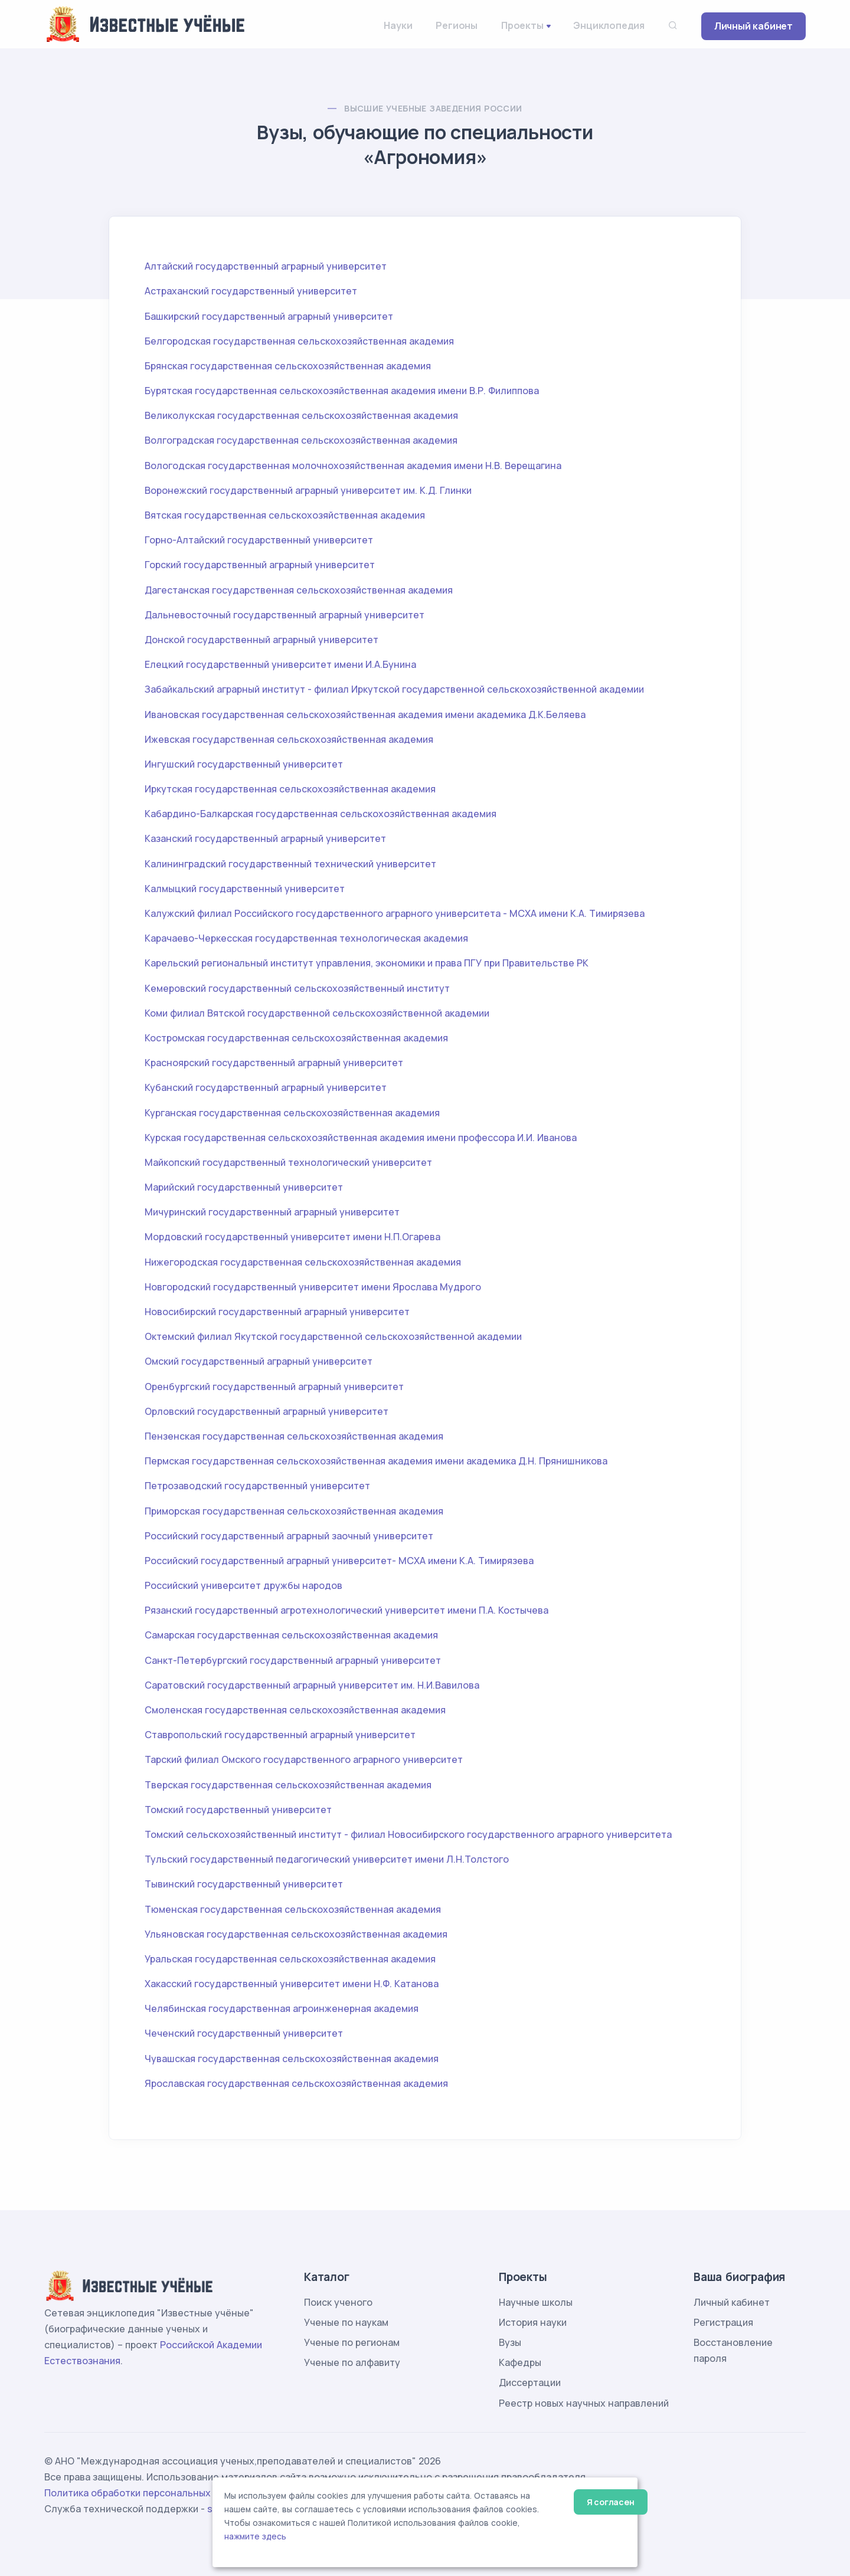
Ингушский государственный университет (244, 764)
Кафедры (520, 2362)
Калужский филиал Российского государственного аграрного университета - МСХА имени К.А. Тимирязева (395, 913)
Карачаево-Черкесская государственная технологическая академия (306, 938)
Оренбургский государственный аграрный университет (274, 1386)
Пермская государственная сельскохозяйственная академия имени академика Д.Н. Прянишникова (376, 1460)
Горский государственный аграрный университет (260, 564)
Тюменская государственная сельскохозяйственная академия (293, 1909)
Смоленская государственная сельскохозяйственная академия (295, 1709)
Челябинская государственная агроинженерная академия (282, 2008)
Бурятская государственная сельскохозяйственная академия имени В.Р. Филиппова (342, 390)
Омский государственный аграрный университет (258, 1361)
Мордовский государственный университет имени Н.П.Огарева (292, 1236)
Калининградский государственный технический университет (290, 863)
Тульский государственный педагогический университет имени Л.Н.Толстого (327, 1859)
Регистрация (723, 2322)
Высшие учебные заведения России (433, 108)
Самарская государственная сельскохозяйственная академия (291, 1634)
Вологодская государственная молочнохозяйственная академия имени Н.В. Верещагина (353, 465)
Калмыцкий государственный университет (245, 888)
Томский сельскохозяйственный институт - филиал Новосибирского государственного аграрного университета (408, 1834)
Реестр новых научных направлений (584, 2403)
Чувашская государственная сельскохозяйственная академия (292, 2058)
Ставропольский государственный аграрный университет (280, 1734)
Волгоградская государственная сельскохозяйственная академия (301, 440)
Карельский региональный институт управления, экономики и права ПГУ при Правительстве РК (367, 962)
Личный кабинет (753, 25)
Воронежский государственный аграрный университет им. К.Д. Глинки (308, 490)
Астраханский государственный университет (251, 290)
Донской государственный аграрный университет (261, 639)
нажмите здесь (255, 2536)
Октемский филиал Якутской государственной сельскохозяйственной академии (333, 1336)
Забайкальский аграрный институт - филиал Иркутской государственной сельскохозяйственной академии (394, 689)
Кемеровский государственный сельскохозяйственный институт (297, 988)
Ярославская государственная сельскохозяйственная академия (296, 2083)
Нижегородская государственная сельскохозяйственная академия (303, 1262)
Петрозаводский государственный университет (257, 1485)
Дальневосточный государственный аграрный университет (284, 614)
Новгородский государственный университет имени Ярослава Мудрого (313, 1286)
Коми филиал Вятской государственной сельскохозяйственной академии (317, 1013)
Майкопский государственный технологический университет (288, 1162)
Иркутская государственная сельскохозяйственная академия (290, 788)
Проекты (522, 25)
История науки (533, 2322)
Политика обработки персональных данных (146, 2492)
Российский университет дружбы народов (243, 1585)
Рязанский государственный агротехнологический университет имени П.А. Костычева (346, 1610)
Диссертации (530, 2382)
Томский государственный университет (238, 1809)
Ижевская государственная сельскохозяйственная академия (289, 739)
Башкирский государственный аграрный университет (269, 316)
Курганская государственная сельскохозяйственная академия (292, 1112)
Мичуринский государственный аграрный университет (272, 1211)
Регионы (457, 25)
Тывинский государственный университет (244, 1883)
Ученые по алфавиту (352, 2362)
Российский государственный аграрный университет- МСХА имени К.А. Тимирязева (339, 1560)
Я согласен (611, 2502)
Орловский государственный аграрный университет (266, 1411)
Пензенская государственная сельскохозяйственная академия (294, 1436)
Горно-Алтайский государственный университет (259, 539)
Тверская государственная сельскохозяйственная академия (288, 1784)
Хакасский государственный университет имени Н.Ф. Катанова (292, 1983)
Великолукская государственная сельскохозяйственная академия (301, 415)
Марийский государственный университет (244, 1187)
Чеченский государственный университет (244, 2033)
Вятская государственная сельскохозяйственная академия (285, 515)
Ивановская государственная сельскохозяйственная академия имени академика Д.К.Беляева (365, 714)
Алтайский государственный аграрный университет (266, 266)
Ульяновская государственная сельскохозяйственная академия (296, 1934)
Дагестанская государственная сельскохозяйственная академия (299, 590)
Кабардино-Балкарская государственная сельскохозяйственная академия (320, 813)
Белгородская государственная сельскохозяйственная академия (299, 341)
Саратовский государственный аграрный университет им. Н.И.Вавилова (312, 1685)
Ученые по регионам (352, 2342)
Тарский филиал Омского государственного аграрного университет (304, 1759)
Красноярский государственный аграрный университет (274, 1062)
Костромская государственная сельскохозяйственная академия (296, 1037)
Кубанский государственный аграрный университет (266, 1087)
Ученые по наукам (346, 2322)
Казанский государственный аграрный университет (265, 838)
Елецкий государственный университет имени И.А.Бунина (280, 664)
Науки (398, 25)
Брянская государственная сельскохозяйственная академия (288, 365)
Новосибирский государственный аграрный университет (277, 1311)
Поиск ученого (338, 2302)
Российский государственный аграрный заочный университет (289, 1535)
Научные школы (536, 2302)
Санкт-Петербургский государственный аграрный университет (293, 1660)
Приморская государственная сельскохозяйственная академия (294, 1511)
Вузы (510, 2342)
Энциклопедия (609, 25)
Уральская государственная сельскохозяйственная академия (290, 1958)
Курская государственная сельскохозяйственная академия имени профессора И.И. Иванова (361, 1137)
